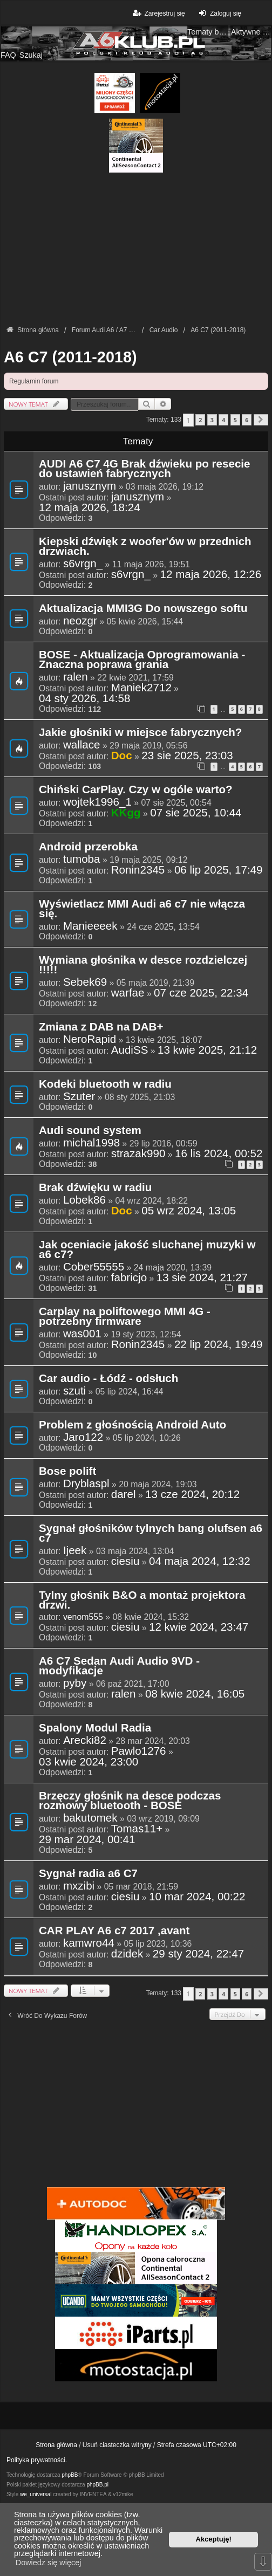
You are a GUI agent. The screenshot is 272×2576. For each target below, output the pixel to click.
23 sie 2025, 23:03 (187, 755)
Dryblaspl (86, 1483)
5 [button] (235, 420)
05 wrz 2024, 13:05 (188, 1210)
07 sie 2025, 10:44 (195, 813)
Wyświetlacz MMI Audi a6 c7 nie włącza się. (142, 909)
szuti (74, 1391)
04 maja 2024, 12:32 (199, 1561)
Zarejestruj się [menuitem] (158, 13)
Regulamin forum (33, 381)
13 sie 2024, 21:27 (202, 1277)
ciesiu (125, 1561)
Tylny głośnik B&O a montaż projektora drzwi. (142, 1600)
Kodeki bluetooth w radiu (105, 1084)
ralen (75, 677)
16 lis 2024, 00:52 (218, 1153)
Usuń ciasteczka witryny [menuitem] (117, 2445)
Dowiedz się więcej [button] (48, 2562)
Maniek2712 (141, 687)
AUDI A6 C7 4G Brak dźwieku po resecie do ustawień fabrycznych (144, 469)
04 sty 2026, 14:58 (84, 698)
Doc (121, 755)
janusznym (89, 486)
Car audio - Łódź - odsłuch (108, 1378)
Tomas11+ (137, 1828)
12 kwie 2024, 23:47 (198, 1627)
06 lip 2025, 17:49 (218, 870)
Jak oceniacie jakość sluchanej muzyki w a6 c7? (147, 1250)
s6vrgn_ (83, 563)
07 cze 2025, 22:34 (201, 993)
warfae (128, 993)
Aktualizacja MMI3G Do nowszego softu (143, 608)
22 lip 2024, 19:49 (218, 1344)
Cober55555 (93, 1267)
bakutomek (90, 1818)
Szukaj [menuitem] (31, 55)
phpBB (70, 2475)
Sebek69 (85, 982)
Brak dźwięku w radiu (95, 1188)
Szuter (79, 1096)
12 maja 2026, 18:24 (89, 507)
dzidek (127, 1954)
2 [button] (200, 420)
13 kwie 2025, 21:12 (207, 1050)
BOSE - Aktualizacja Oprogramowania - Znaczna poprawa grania (142, 660)
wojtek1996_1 (97, 802)
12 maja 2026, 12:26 (211, 574)
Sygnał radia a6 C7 (88, 1874)
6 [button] (246, 420)
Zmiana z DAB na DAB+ (101, 1027)
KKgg (126, 812)
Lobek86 (84, 1200)
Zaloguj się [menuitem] (218, 13)
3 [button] (212, 420)
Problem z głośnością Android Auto (132, 1425)
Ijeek (74, 1550)
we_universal (35, 2494)
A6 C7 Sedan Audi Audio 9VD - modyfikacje (119, 1666)
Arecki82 (84, 1740)
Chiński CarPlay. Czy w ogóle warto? (136, 790)
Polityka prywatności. (36, 2460)
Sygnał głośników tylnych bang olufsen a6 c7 (150, 1533)
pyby (74, 1683)
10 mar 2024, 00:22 (197, 1896)
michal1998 (91, 1143)
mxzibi (78, 1886)
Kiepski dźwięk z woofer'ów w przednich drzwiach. (145, 547)
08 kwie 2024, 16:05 (194, 1694)
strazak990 (138, 1153)
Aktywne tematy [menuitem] (251, 32)
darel (123, 1494)
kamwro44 (88, 1943)
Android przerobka (88, 847)
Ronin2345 (138, 870)
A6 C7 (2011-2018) (70, 357)
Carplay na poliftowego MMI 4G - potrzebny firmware (124, 1317)
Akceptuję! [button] (214, 2539)
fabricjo (129, 1277)
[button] (261, 419)
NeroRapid (89, 1039)
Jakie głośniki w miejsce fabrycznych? (140, 732)
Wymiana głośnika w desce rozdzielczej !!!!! (143, 965)
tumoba (81, 859)
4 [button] (223, 420)
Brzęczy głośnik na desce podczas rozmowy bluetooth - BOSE (130, 1801)
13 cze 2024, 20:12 (192, 1494)
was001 (82, 1333)
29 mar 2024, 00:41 (87, 1839)
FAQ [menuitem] (8, 55)
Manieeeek (90, 926)
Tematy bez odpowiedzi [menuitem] (207, 32)
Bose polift (67, 1471)
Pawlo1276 (138, 1751)
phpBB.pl (97, 2485)
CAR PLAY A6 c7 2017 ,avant (114, 1931)
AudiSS (129, 1050)
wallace (81, 745)
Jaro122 (83, 1437)
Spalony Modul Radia (95, 1728)
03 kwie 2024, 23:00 (88, 1762)
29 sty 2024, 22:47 (198, 1954)
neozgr (80, 621)
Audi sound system (90, 1130)
